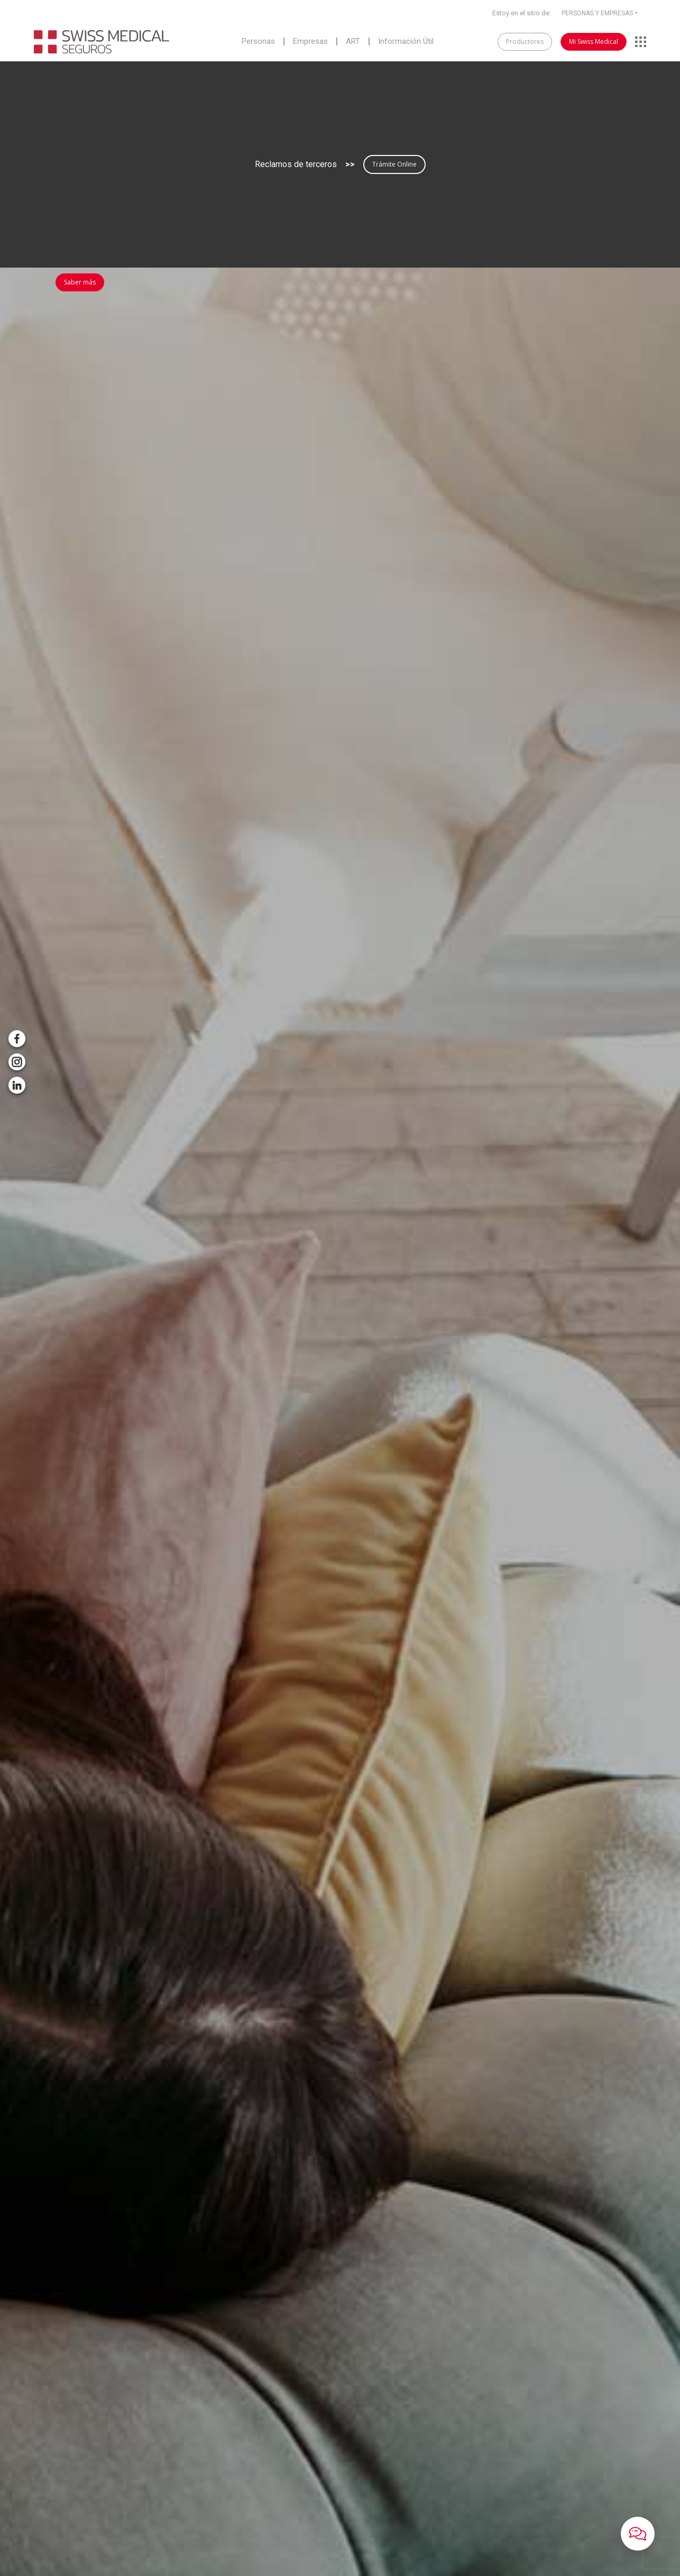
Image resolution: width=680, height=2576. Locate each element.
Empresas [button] (310, 42)
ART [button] (353, 42)
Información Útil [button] (406, 42)
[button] (638, 2534)
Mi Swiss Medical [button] (593, 41)
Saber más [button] (80, 282)
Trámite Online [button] (394, 164)
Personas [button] (258, 42)
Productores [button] (525, 41)
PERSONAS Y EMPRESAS (597, 13)
